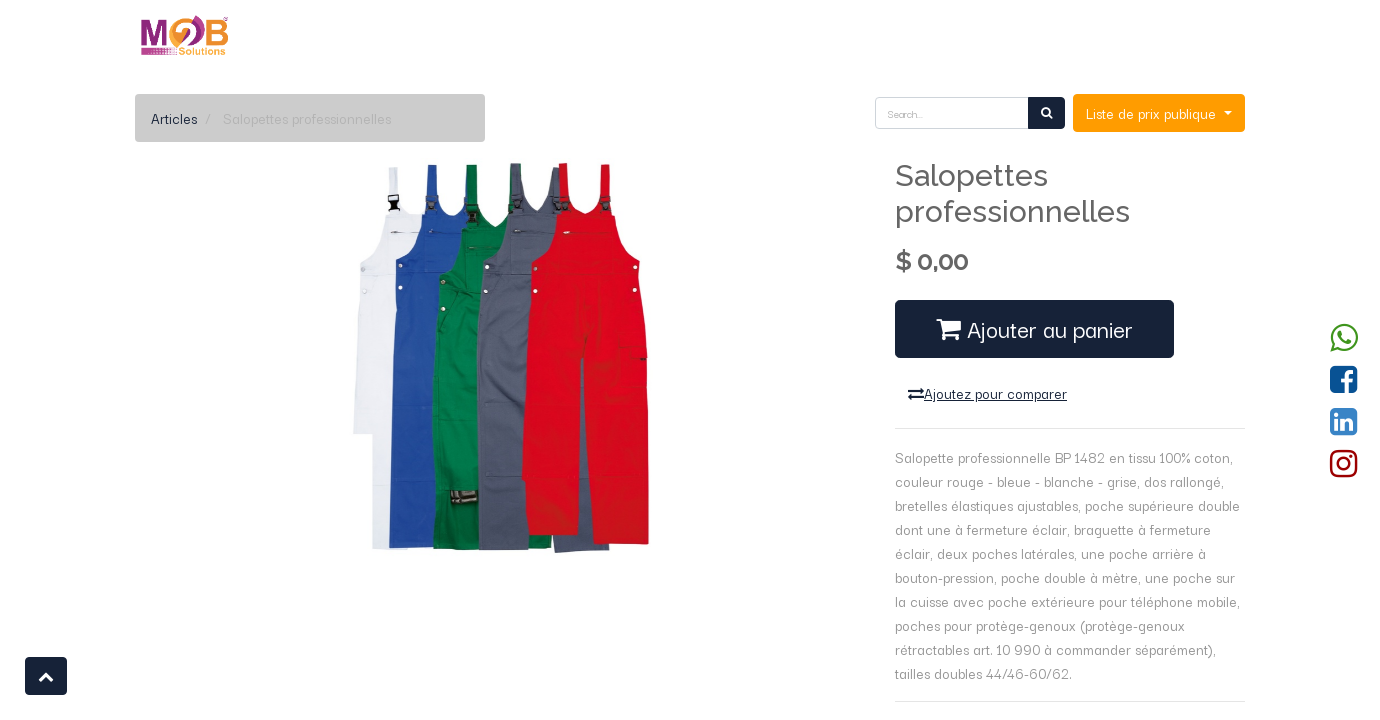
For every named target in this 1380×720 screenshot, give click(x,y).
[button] (46, 676)
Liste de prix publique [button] (1153, 113)
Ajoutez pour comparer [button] (987, 393)
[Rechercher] (1046, 113)
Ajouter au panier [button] (1034, 328)
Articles (174, 118)
